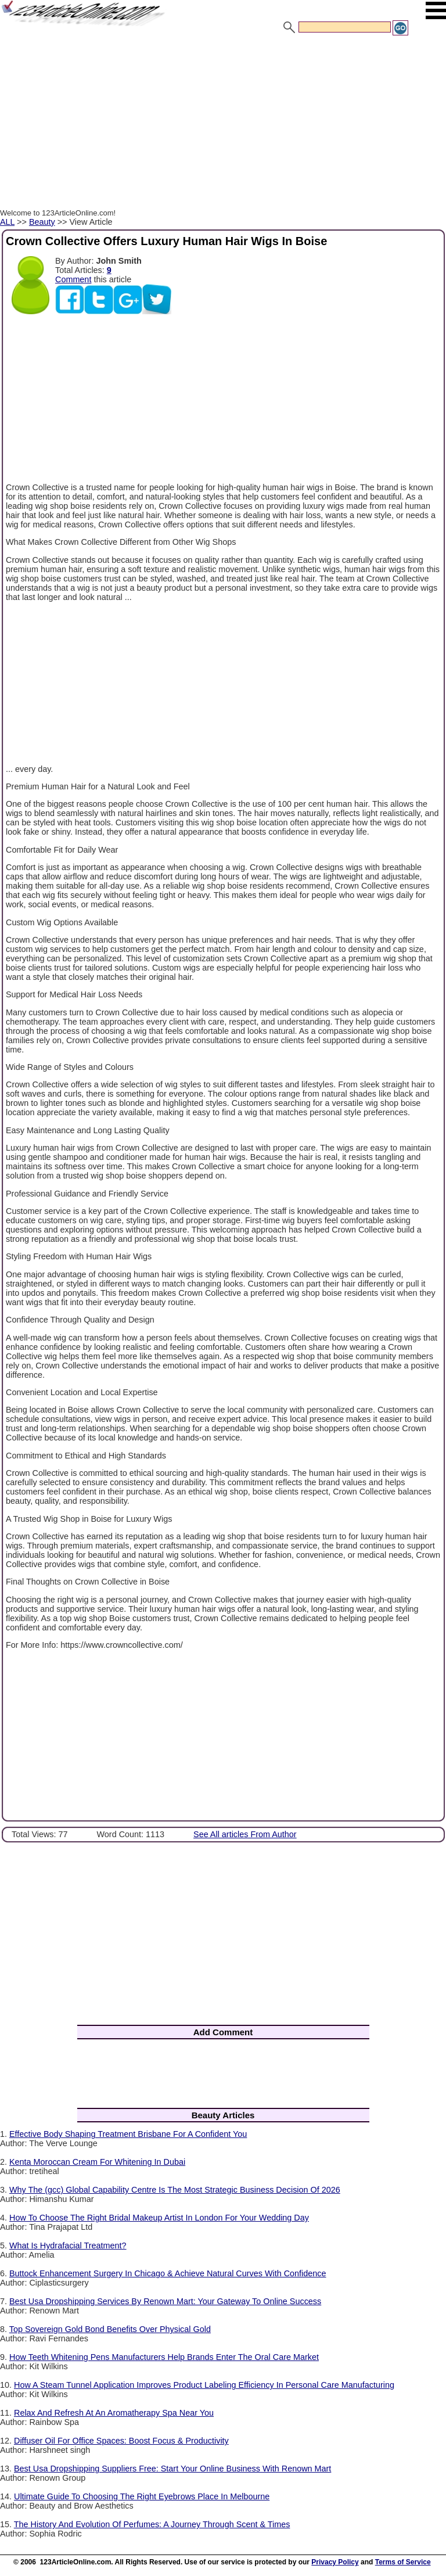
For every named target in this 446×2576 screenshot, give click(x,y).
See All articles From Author (245, 1834)
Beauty (42, 222)
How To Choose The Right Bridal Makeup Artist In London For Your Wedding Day (159, 2217)
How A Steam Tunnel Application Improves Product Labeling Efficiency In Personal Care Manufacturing (204, 2385)
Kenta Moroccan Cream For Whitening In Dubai (97, 2162)
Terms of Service (403, 2562)
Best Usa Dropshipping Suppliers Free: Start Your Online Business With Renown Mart (172, 2468)
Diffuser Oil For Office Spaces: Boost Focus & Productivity (121, 2440)
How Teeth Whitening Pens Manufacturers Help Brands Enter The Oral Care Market (164, 2357)
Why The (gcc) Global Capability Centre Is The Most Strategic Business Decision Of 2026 (174, 2189)
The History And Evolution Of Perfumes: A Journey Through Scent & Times (152, 2524)
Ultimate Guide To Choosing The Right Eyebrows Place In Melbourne (141, 2496)
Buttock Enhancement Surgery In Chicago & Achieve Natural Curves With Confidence (167, 2273)
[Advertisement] (223, 123)
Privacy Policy (334, 2562)
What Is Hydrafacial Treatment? (68, 2245)
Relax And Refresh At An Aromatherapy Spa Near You (114, 2412)
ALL (7, 222)
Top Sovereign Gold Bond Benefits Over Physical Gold (110, 2329)
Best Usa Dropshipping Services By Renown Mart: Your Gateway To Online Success (165, 2301)
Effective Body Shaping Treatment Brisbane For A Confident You (128, 2134)
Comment (73, 279)
